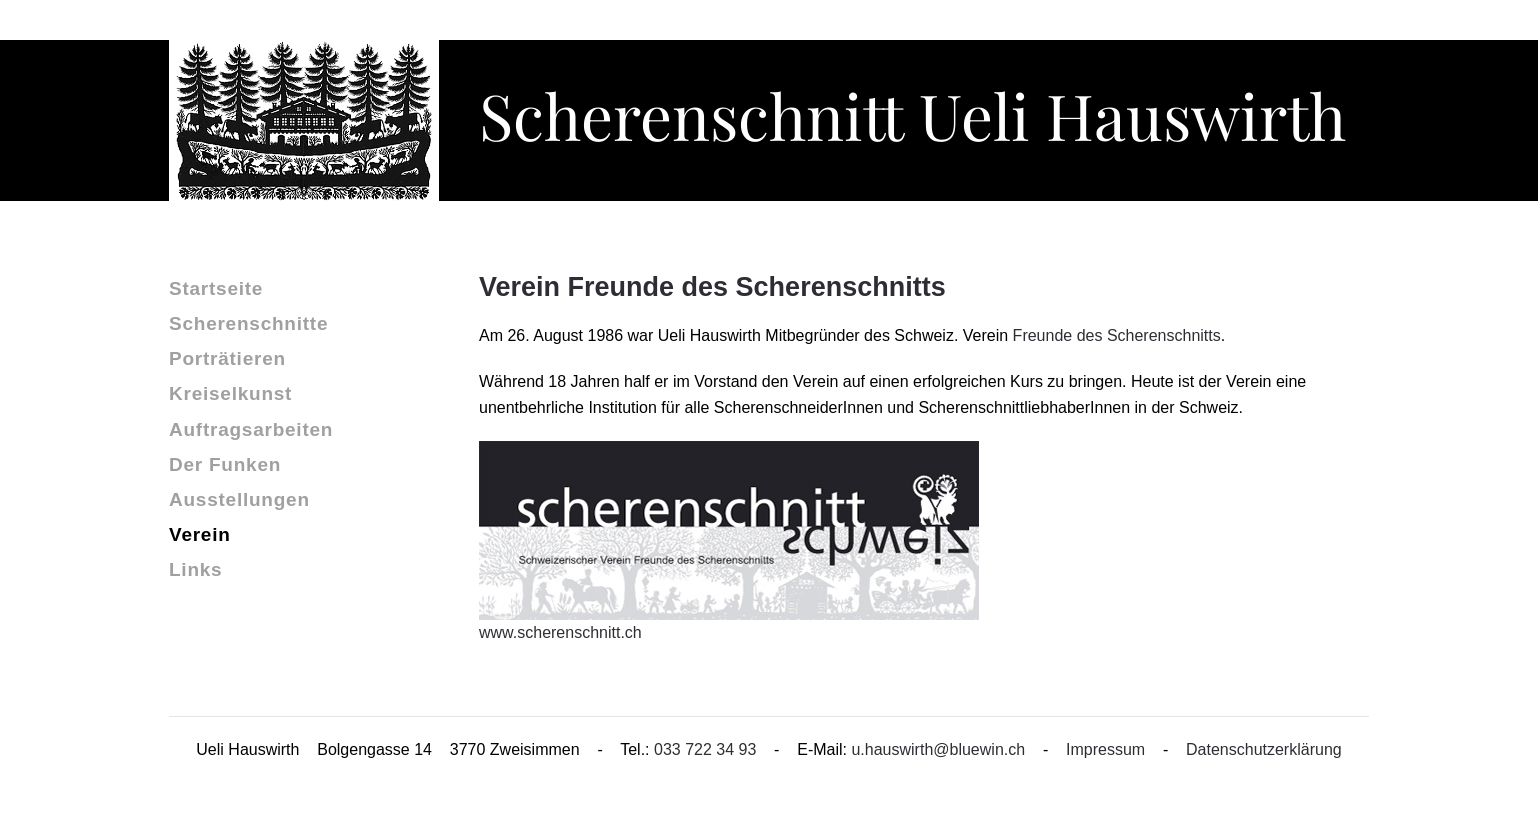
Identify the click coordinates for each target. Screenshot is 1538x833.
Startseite (216, 288)
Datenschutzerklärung (1264, 749)
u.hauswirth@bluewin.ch (938, 749)
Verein (200, 534)
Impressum (1105, 749)
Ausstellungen (239, 499)
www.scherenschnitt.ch (560, 632)
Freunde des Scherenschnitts (1117, 335)
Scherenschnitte (248, 323)
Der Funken (225, 464)
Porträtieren (227, 358)
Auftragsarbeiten (251, 429)
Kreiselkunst (230, 393)
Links (195, 569)
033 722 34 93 (705, 749)
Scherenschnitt (912, 114)
